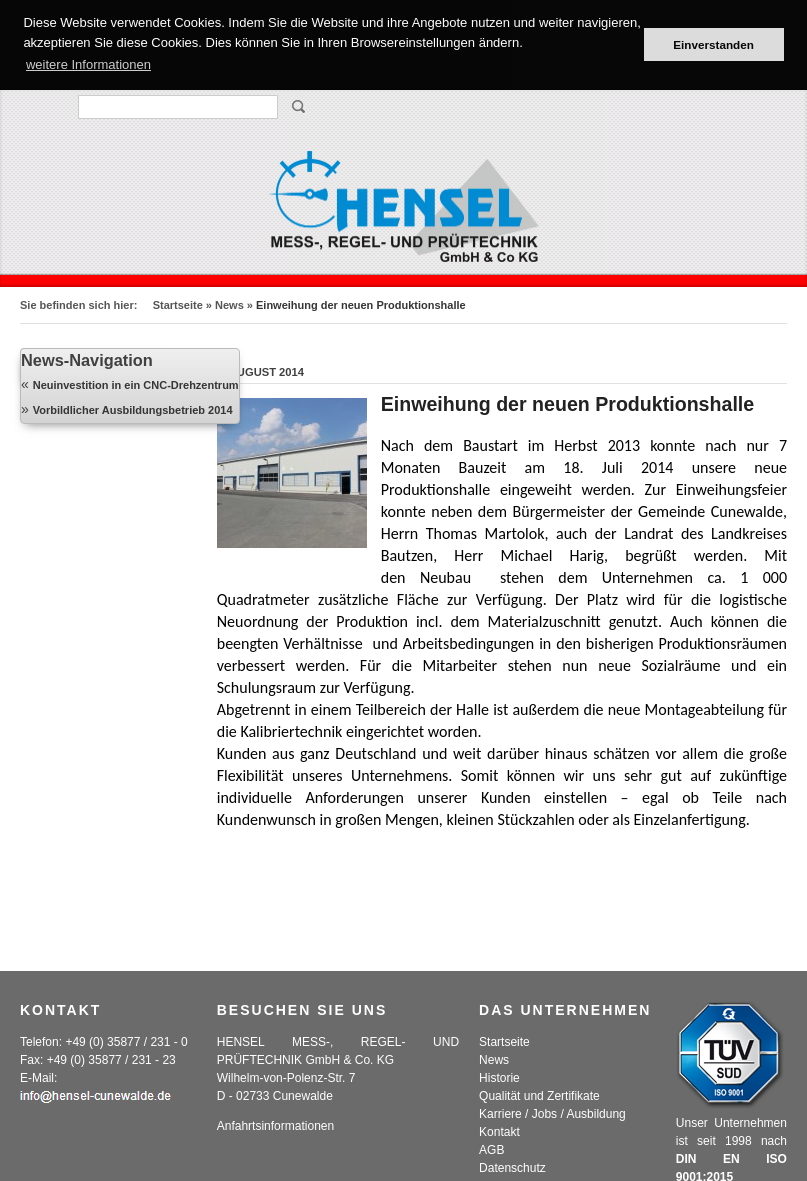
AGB (491, 1150)
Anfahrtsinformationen (275, 1126)
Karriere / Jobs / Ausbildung (552, 1114)
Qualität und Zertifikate (539, 1096)
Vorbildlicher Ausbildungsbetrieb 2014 (133, 410)
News (229, 305)
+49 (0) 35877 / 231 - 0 (126, 1042)
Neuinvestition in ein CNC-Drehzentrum (136, 385)
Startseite (178, 305)
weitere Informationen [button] (88, 64)
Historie (499, 1078)
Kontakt (499, 1132)
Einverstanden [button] (713, 44)
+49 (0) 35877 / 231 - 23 (111, 1060)
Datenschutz (512, 1168)
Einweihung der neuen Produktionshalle (567, 404)
